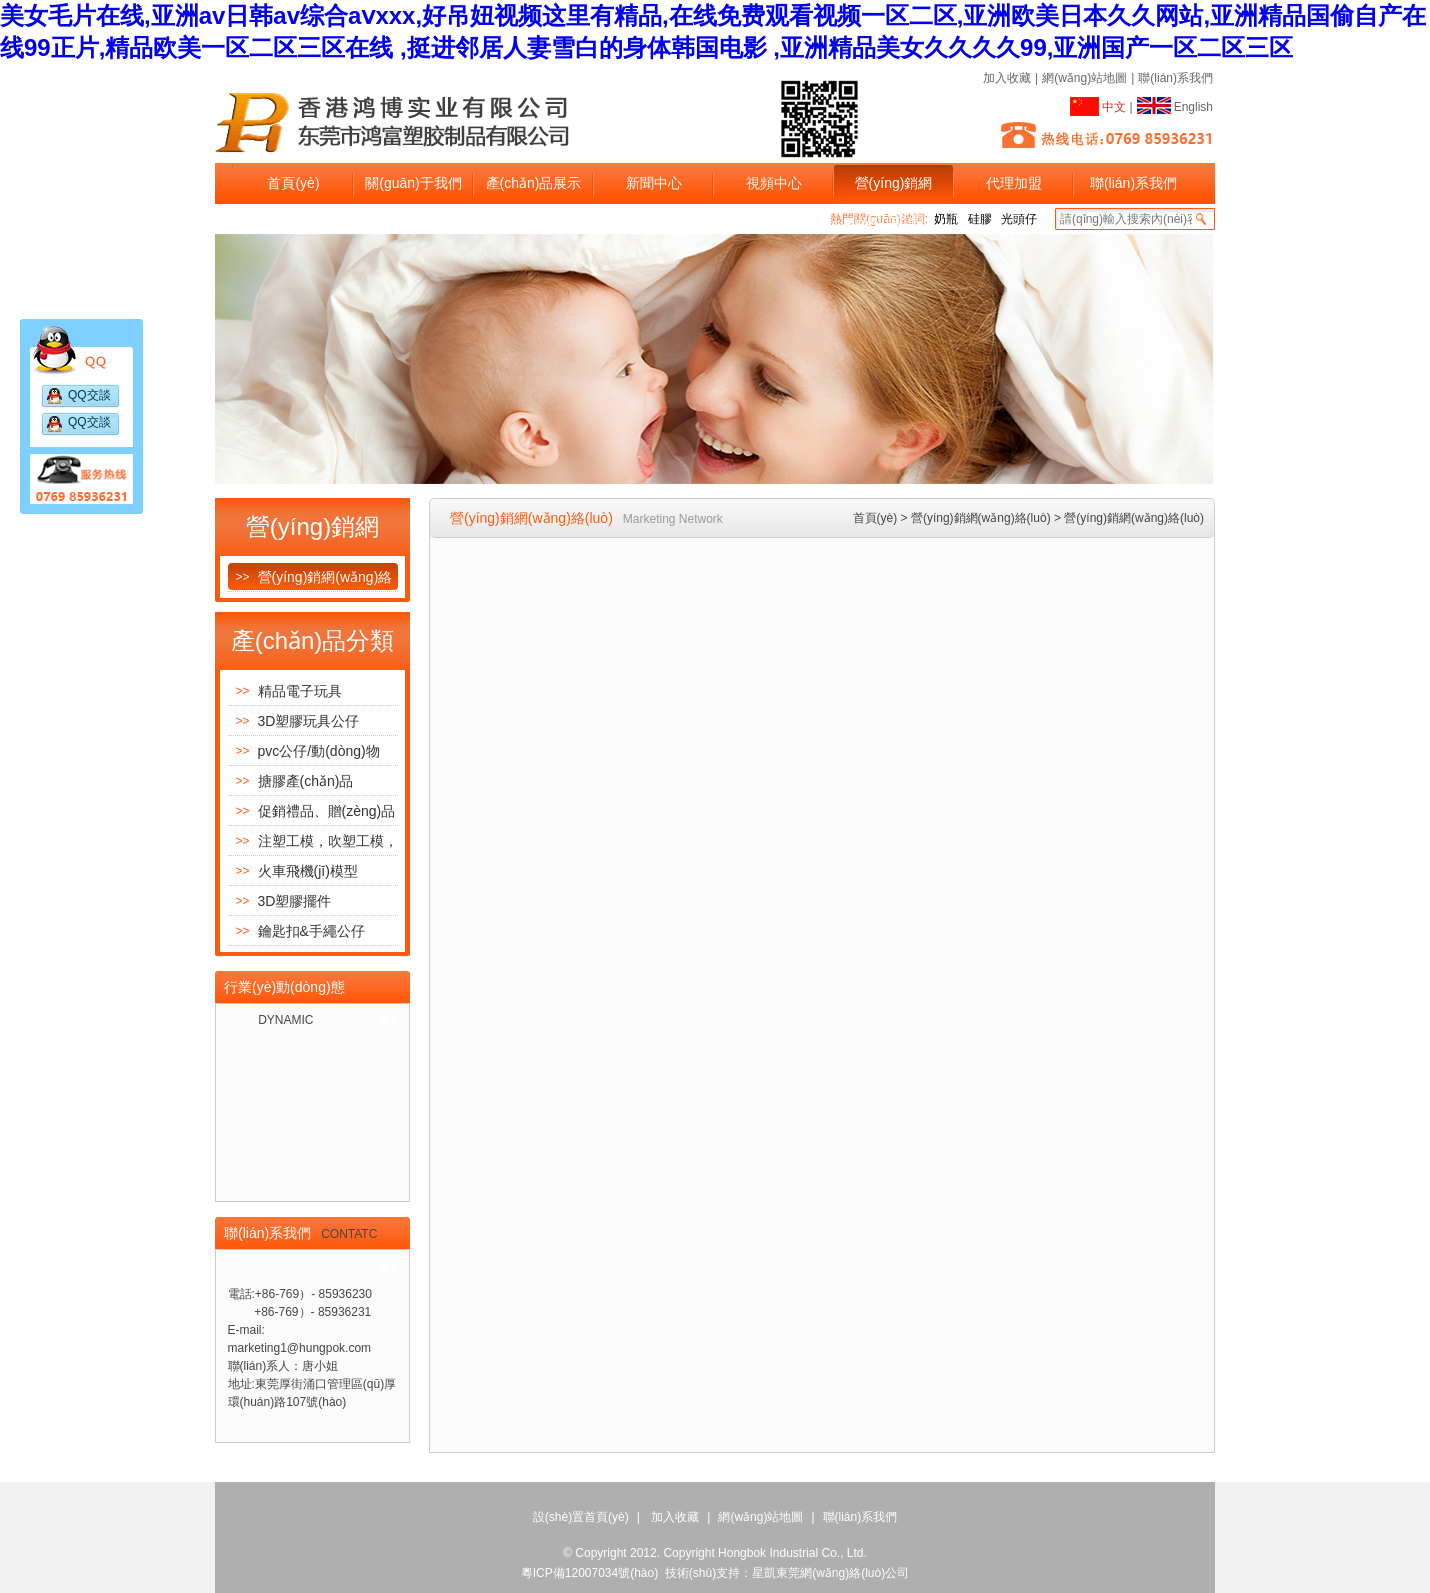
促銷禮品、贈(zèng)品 (312, 810)
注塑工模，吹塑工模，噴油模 (313, 840)
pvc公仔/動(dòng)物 (304, 750)
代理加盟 (1014, 183)
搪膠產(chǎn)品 (291, 780)
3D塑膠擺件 (280, 900)
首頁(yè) (293, 183)
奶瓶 (946, 219)
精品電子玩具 (285, 690)
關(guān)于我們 (413, 183)
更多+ (381, 1020)
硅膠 (980, 219)
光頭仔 (1019, 219)
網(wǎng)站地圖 (1084, 78)
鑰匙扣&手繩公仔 (296, 930)
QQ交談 (89, 395)
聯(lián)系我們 (1175, 78)
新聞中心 (654, 183)
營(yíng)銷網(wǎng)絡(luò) (893, 189)
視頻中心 (774, 183)
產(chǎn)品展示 (534, 183)
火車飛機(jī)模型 (293, 870)
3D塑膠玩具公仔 (294, 720)
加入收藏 (1007, 78)
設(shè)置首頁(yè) (581, 1517)
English (1175, 103)
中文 (1098, 104)
